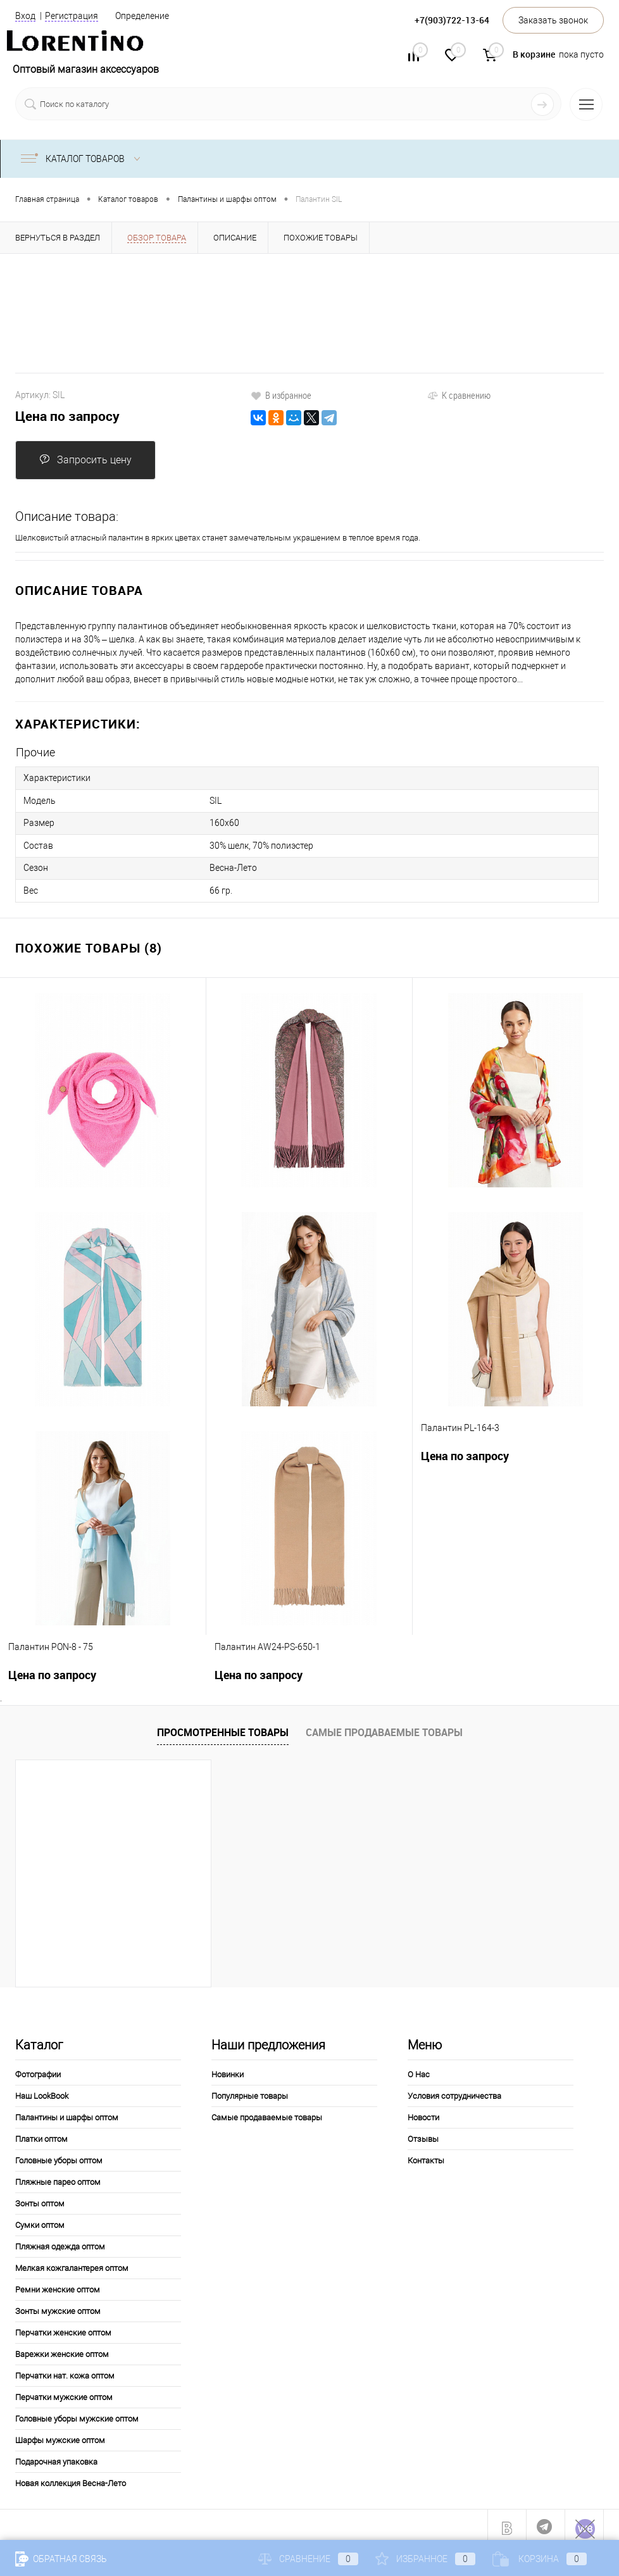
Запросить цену (85, 460)
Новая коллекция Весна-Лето (70, 2477)
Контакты (426, 2154)
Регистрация (71, 16)
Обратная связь (61, 2559)
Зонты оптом (40, 2197)
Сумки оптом (40, 2218)
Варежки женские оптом (62, 2348)
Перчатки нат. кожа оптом (65, 2369)
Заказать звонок (553, 20)
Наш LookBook (41, 2089)
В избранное (281, 395)
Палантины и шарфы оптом (66, 2111)
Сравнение (308, 2559)
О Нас (419, 2068)
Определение (142, 16)
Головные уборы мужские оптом (77, 2412)
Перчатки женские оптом (63, 2326)
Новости (423, 2111)
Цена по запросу (67, 416)
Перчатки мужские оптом (64, 2391)
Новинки (227, 2068)
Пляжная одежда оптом (60, 2240)
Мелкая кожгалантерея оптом (71, 2262)
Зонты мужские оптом (58, 2305)
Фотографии (38, 2068)
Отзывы (423, 2132)
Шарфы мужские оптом (60, 2434)
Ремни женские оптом (57, 2283)
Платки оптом (41, 2132)
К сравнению (459, 395)
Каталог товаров (83, 159)
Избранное (425, 2559)
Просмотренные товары (223, 1727)
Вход (25, 16)
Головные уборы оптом (59, 2154)
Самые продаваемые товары (384, 1727)
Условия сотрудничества (454, 2089)
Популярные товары (249, 2089)
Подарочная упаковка (56, 2455)
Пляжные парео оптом (58, 2175)
